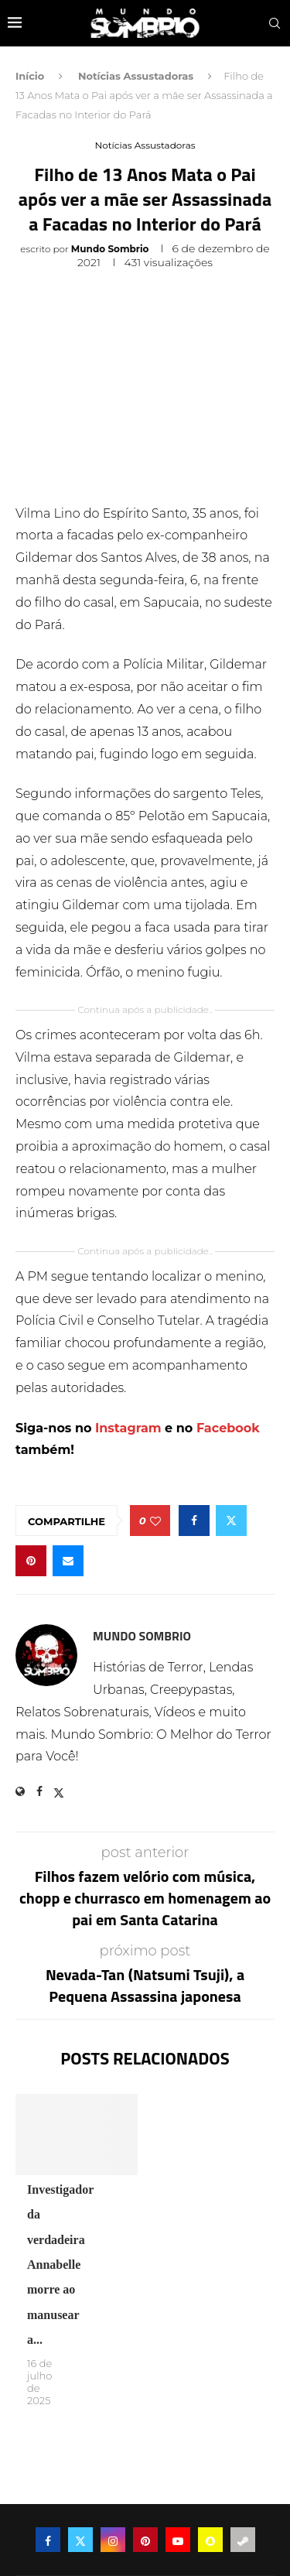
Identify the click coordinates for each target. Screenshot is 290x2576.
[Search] (274, 23)
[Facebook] (48, 2539)
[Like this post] (155, 1521)
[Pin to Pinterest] (30, 1560)
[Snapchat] (210, 2539)
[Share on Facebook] (194, 1520)
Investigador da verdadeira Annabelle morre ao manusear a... (60, 2264)
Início (29, 76)
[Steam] (242, 2539)
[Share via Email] (68, 1560)
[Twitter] (80, 2539)
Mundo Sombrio (110, 249)
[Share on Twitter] (231, 1520)
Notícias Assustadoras (135, 76)
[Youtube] (177, 2539)
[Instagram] (113, 2539)
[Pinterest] (145, 2539)
